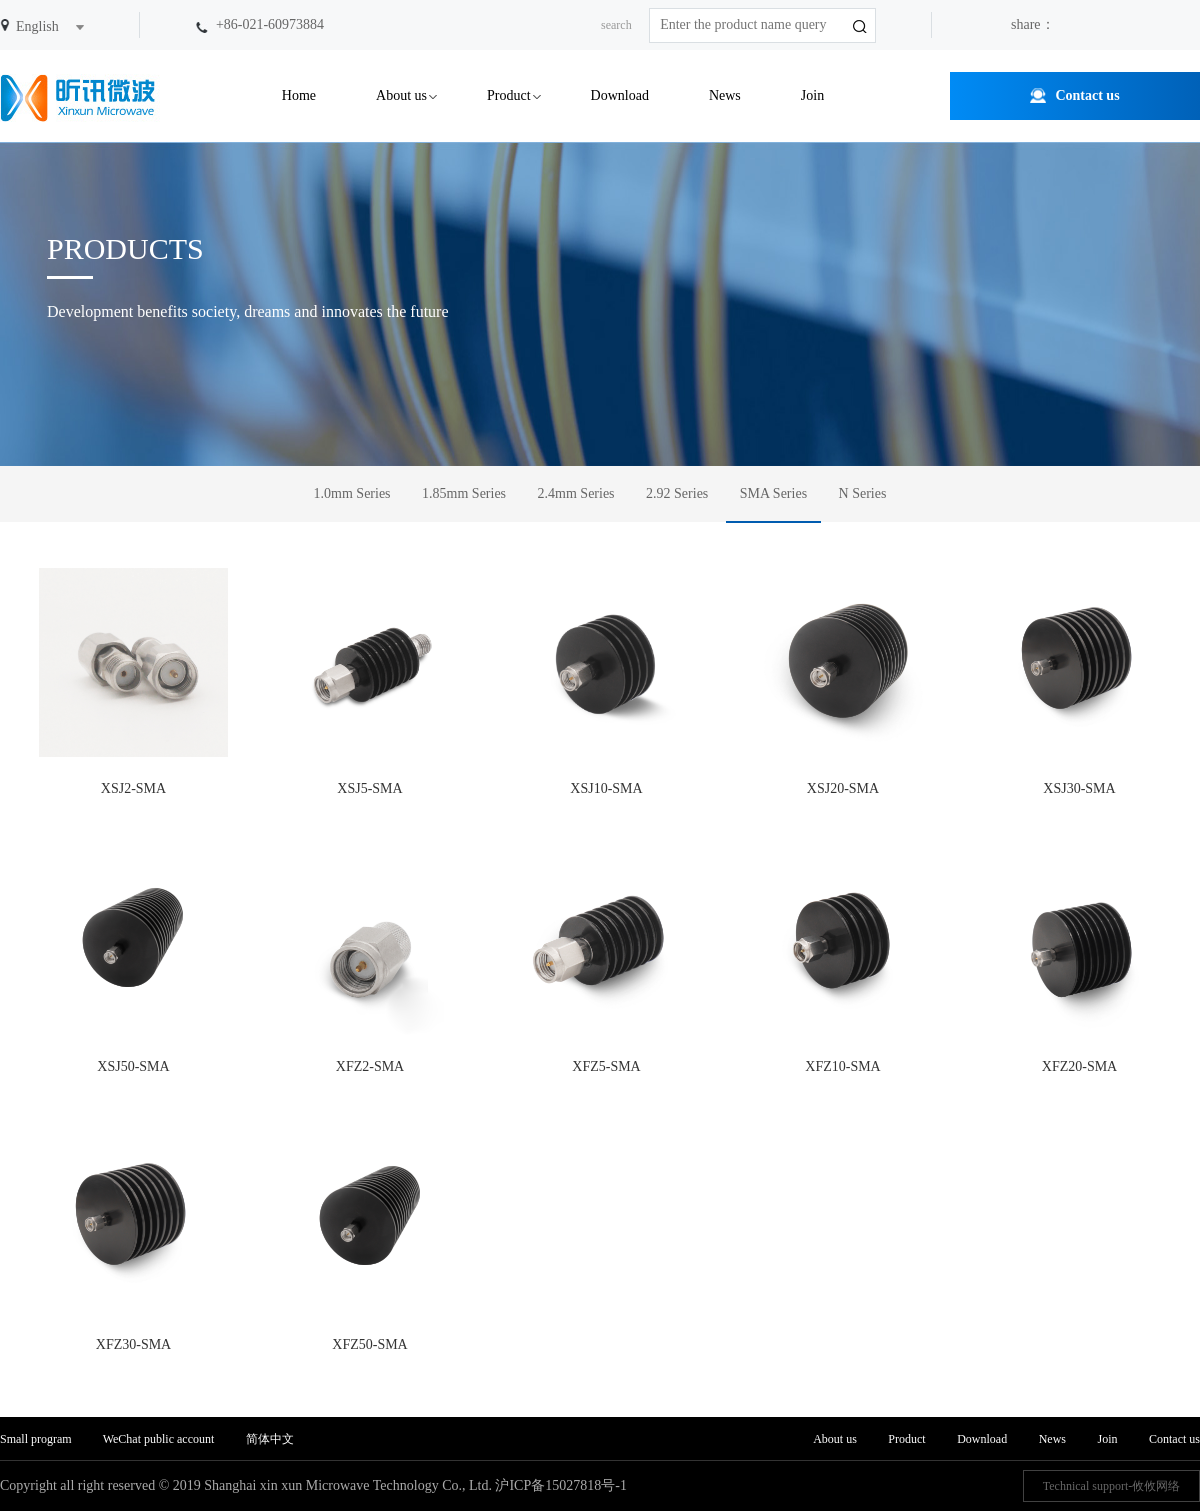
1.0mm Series (352, 493)
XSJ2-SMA (133, 682)
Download (620, 95)
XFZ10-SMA (843, 960)
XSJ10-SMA (606, 681)
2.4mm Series (576, 493)
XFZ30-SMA (133, 1238)
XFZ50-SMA (370, 1238)
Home (299, 95)
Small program (37, 1439)
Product (509, 95)
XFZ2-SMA (370, 960)
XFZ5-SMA (606, 960)
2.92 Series (677, 493)
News (725, 95)
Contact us (1087, 95)
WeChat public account (159, 1439)
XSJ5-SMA (370, 682)
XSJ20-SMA (843, 682)
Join (812, 95)
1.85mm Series (464, 493)
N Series (863, 493)
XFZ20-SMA (1079, 960)
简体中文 (270, 1439)
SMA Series (773, 493)
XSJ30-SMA (1079, 682)
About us (401, 95)
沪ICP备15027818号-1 (560, 1485)
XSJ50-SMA (133, 960)
